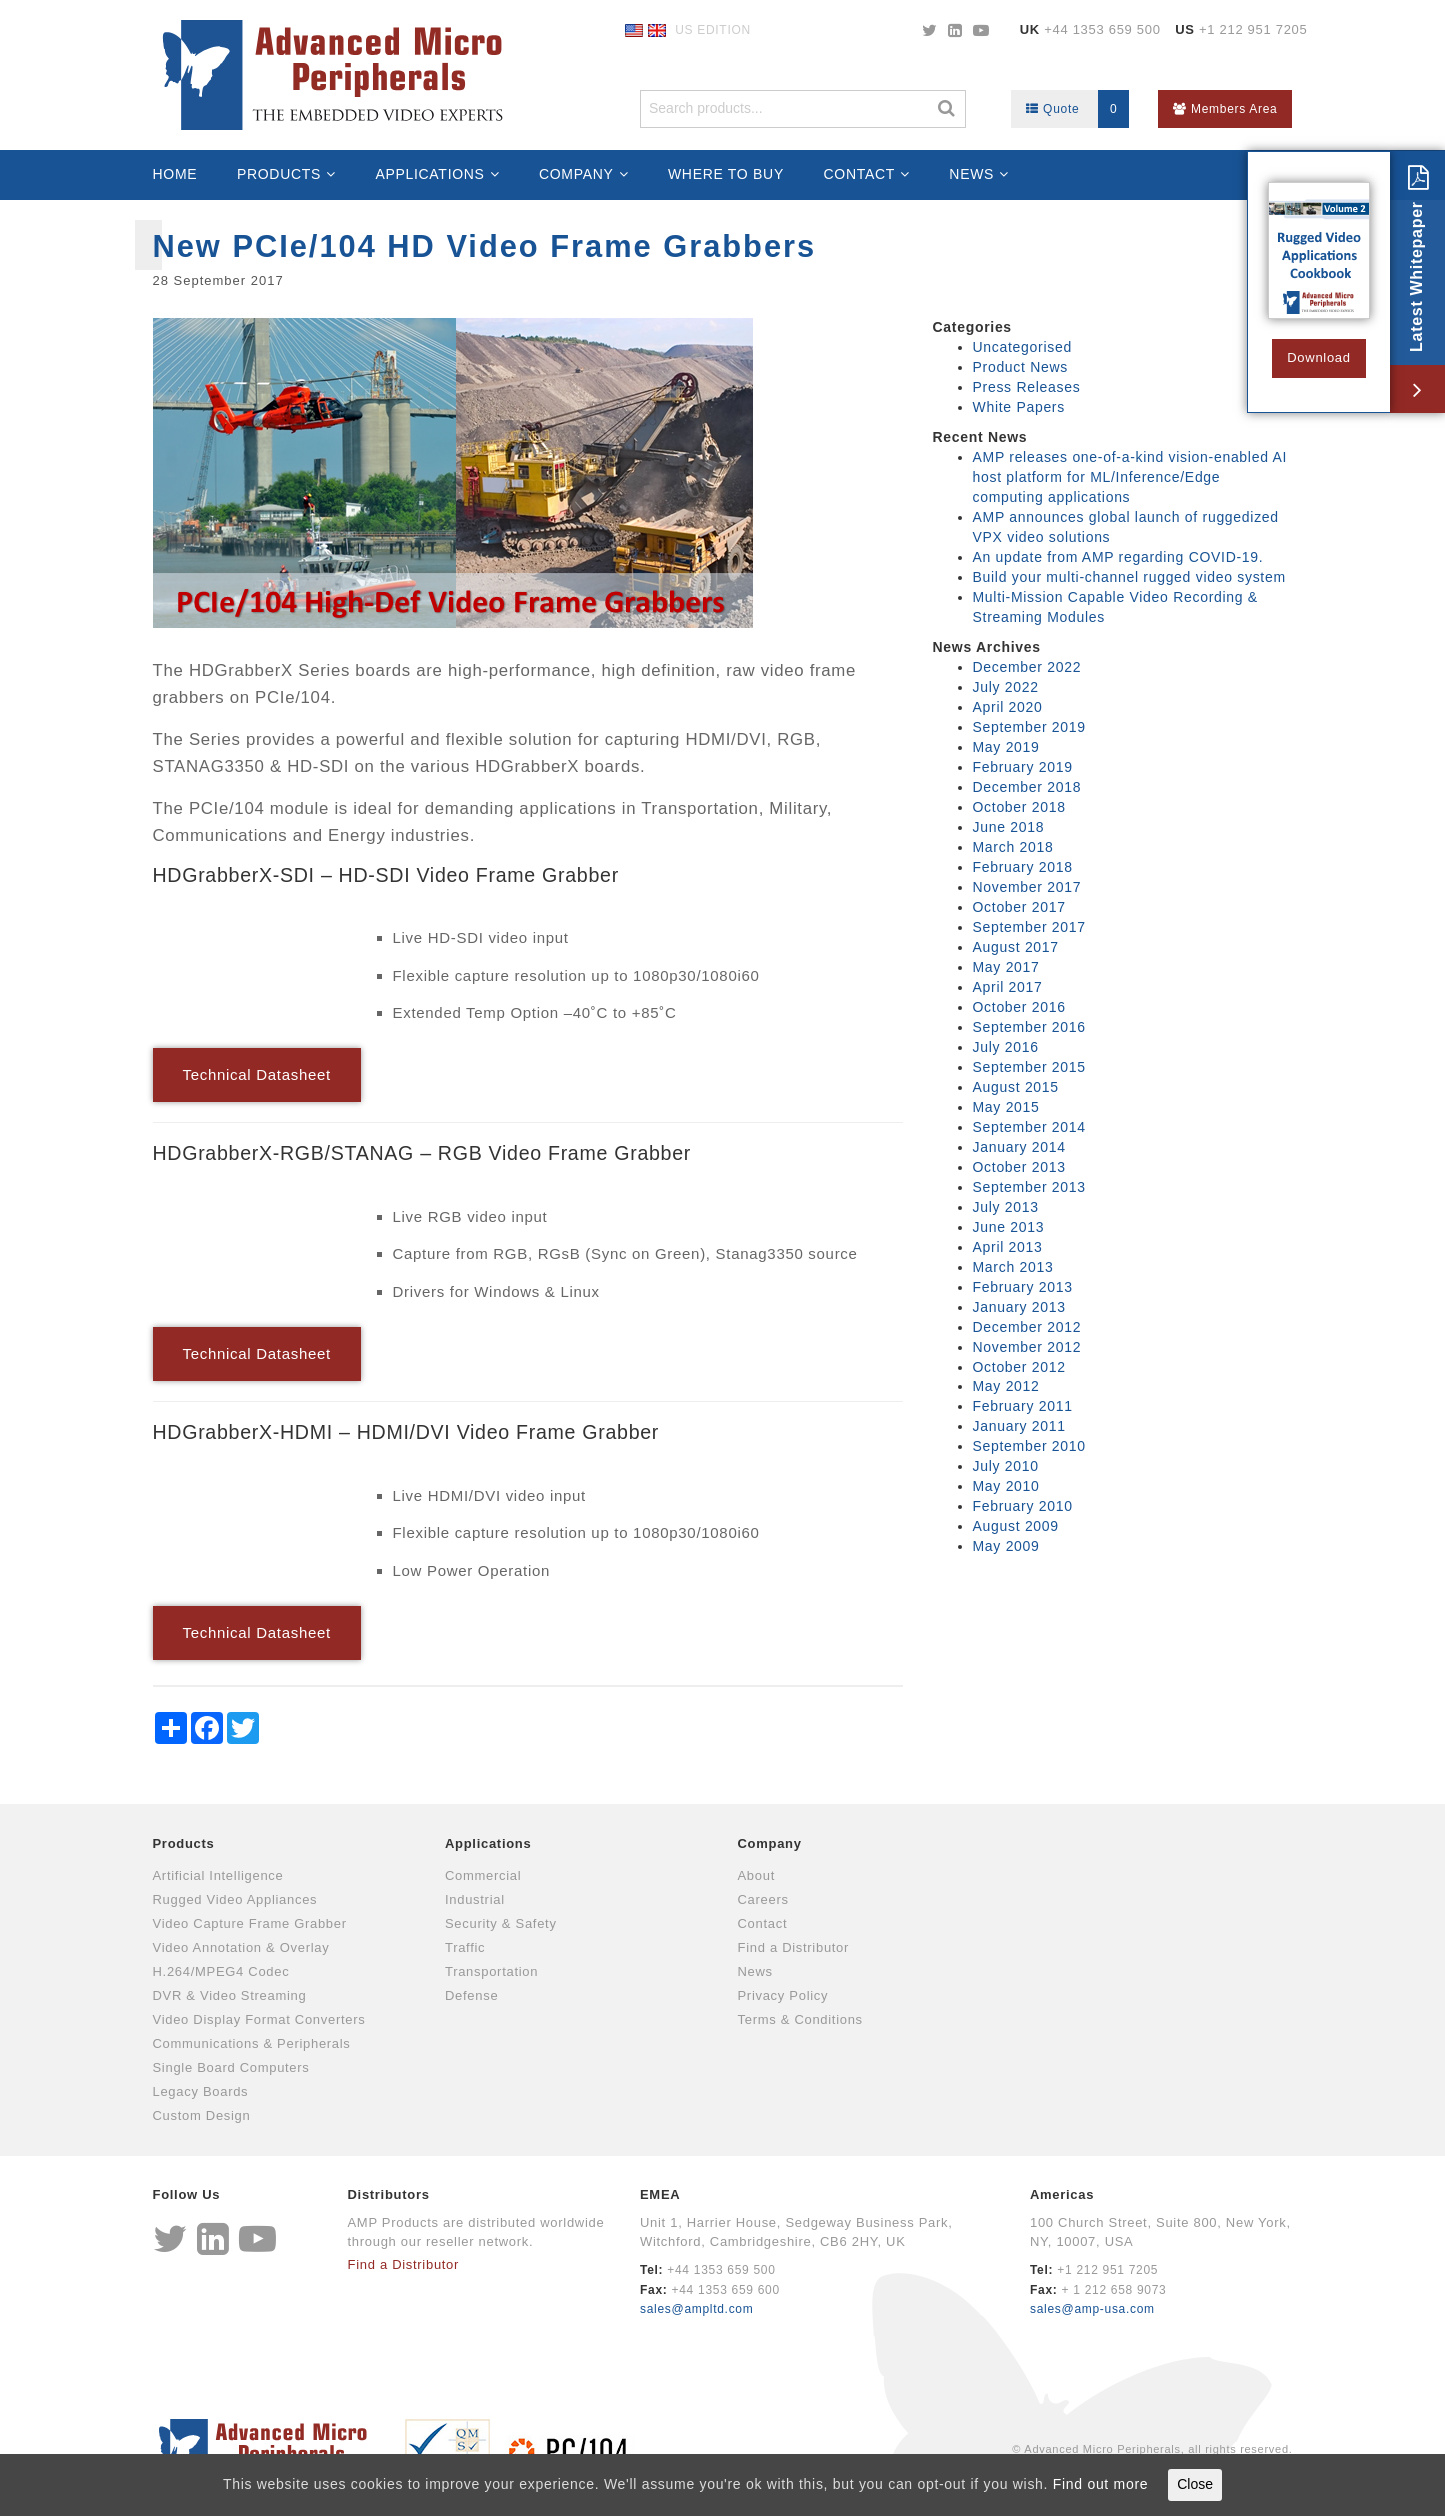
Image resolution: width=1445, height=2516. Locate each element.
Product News (1021, 367)
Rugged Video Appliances (235, 1899)
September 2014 (1029, 1127)
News (971, 174)
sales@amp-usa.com (1092, 2309)
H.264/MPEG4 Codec (221, 1971)
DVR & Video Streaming (230, 1995)
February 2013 (1023, 1287)
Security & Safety (501, 1923)
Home (175, 174)
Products (279, 174)
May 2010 (1006, 1486)
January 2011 (1019, 1426)
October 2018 (1019, 807)
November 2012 (1027, 1347)
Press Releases (1027, 387)
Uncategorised (1022, 347)
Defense (471, 1995)
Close (1195, 2484)
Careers (763, 1899)
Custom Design (202, 2115)
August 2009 (1016, 1526)
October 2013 (1019, 1167)
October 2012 (1019, 1367)
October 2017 (1019, 907)
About (756, 1875)
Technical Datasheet (257, 1074)
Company (576, 174)
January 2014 (1019, 1147)
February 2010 (1023, 1506)
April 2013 (1008, 1247)
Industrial (475, 1899)
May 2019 (1006, 747)
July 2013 (1006, 1207)
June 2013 (1009, 1227)
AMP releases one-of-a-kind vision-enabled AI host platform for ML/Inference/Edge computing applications (1130, 477)
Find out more (1100, 2484)
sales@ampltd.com (696, 2309)
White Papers (1019, 407)
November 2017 (1027, 887)
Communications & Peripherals (252, 2043)
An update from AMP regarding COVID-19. (1118, 557)
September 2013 (1029, 1187)
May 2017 (1006, 967)
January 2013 (1019, 1307)
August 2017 (1016, 947)
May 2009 (1006, 1546)
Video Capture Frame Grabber (250, 1923)
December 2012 (1027, 1327)
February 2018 (1023, 867)
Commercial (483, 1875)
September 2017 (1029, 927)
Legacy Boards (201, 2091)
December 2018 (1027, 787)
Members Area (1225, 109)
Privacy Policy (783, 1995)
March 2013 (1013, 1267)
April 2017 (1008, 987)
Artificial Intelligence (218, 1875)
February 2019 (1023, 767)
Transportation (491, 1971)
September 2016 (1029, 1027)
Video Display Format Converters (259, 2019)
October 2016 (1019, 1007)
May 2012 (1006, 1386)
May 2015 (1006, 1107)
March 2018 (1013, 847)
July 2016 (1006, 1047)
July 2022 (1006, 687)
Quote (1077, 109)
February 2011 (1023, 1406)
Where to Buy (726, 174)
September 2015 (1029, 1067)
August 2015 (1016, 1087)
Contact (860, 174)
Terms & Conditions (800, 2019)
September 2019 (1029, 727)
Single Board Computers (231, 2067)
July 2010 (1006, 1466)
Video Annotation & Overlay (241, 1947)
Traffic (465, 1947)
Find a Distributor (794, 1947)
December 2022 (1027, 667)
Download (1318, 357)
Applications (429, 174)
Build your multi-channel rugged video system (1129, 577)
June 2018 (1009, 827)
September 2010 (1029, 1446)
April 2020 (1008, 707)
